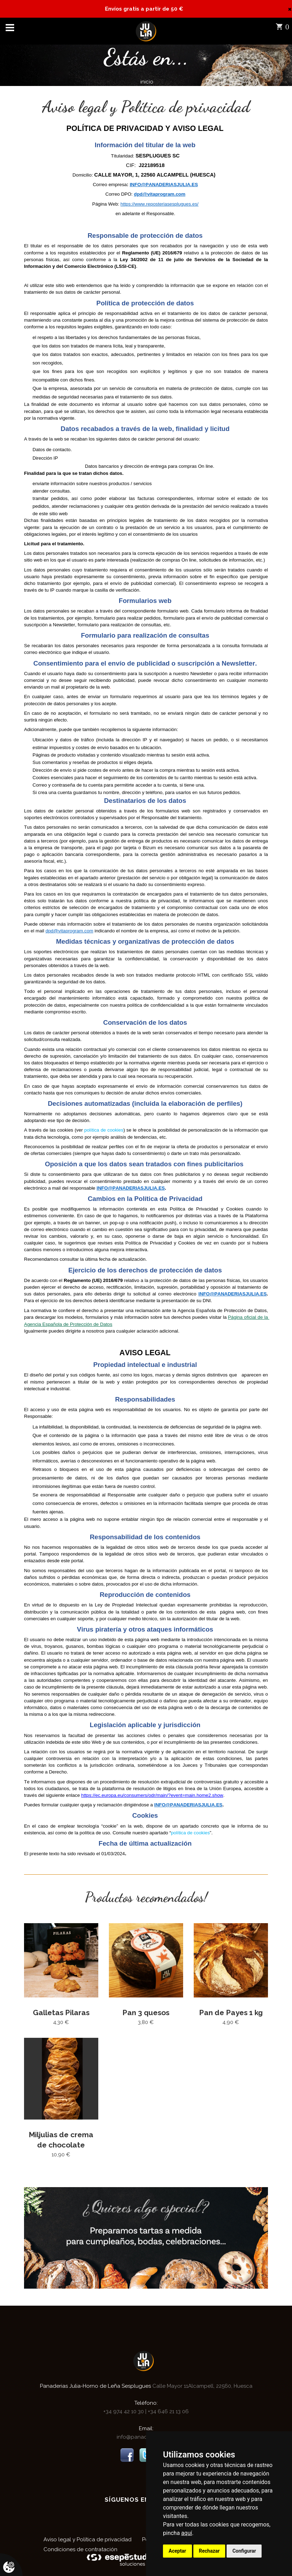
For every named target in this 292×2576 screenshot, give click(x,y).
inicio (146, 82)
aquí (186, 2533)
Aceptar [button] (177, 2551)
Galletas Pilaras (61, 2012)
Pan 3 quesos (146, 2012)
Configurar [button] (244, 2551)
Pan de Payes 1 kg (230, 2012)
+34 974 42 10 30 (124, 2410)
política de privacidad (157, 900)
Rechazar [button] (209, 2551)
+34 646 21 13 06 (167, 2410)
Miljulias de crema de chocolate (61, 2138)
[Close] (290, 9)
